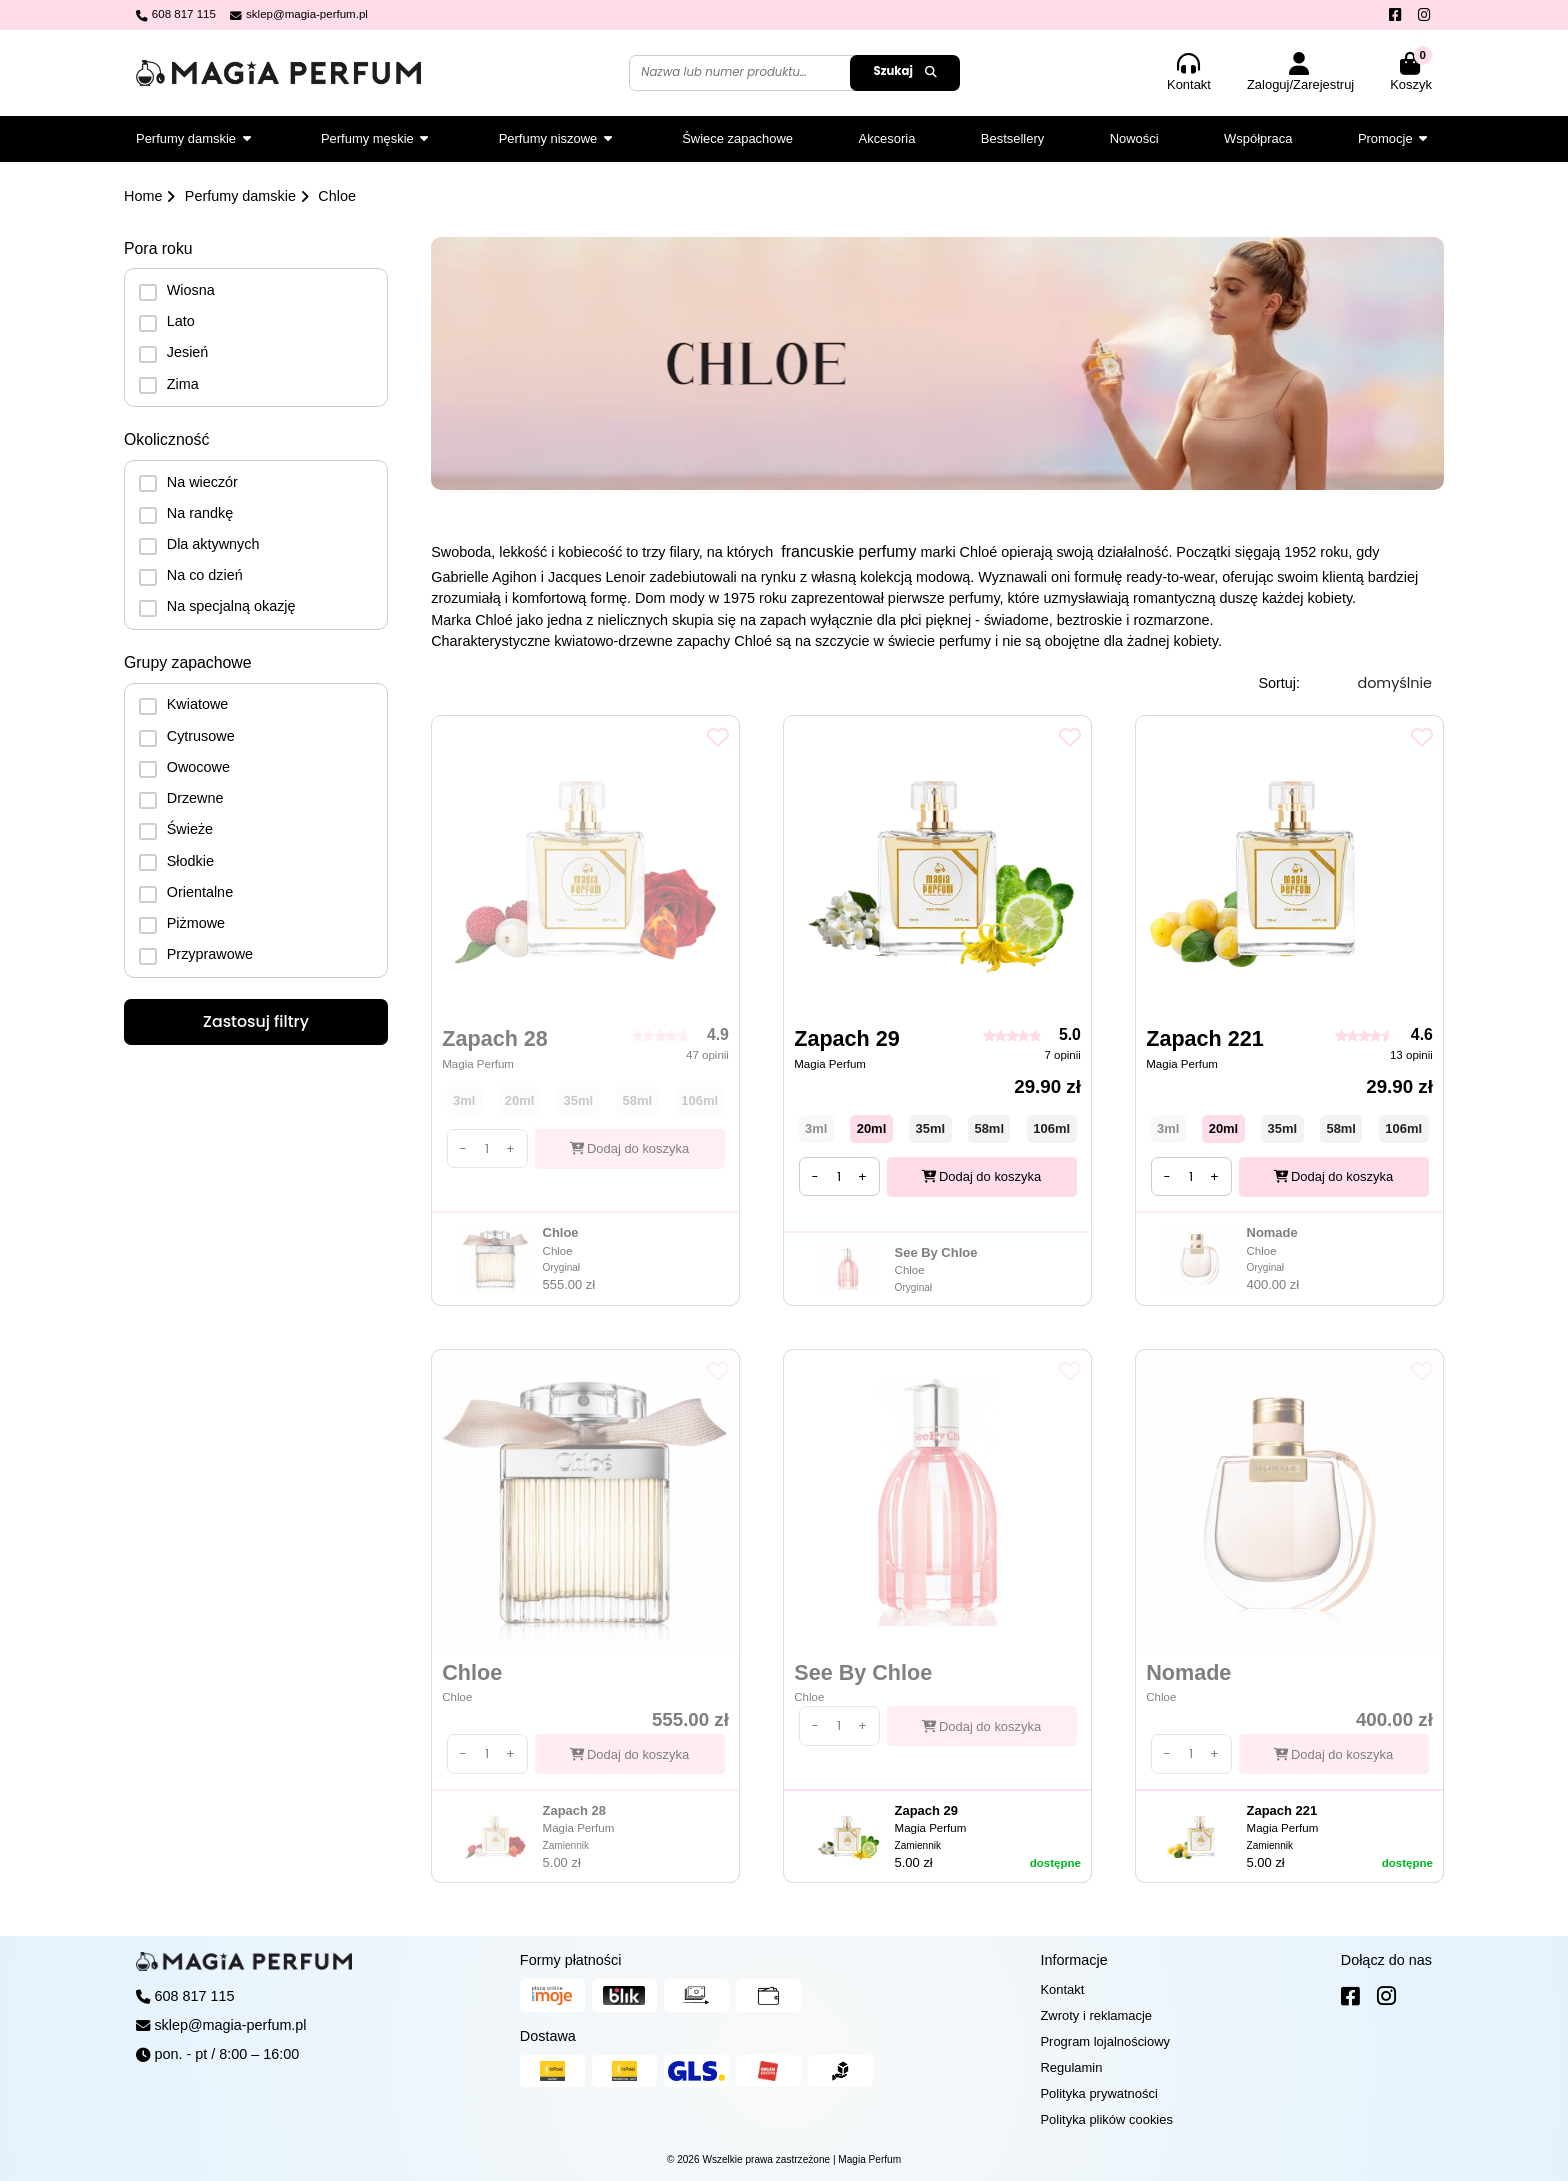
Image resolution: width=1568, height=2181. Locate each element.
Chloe (337, 196)
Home (143, 196)
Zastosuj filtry (256, 1021)
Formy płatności (571, 1960)
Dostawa (548, 2036)
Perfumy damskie (240, 196)
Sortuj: (1279, 683)
